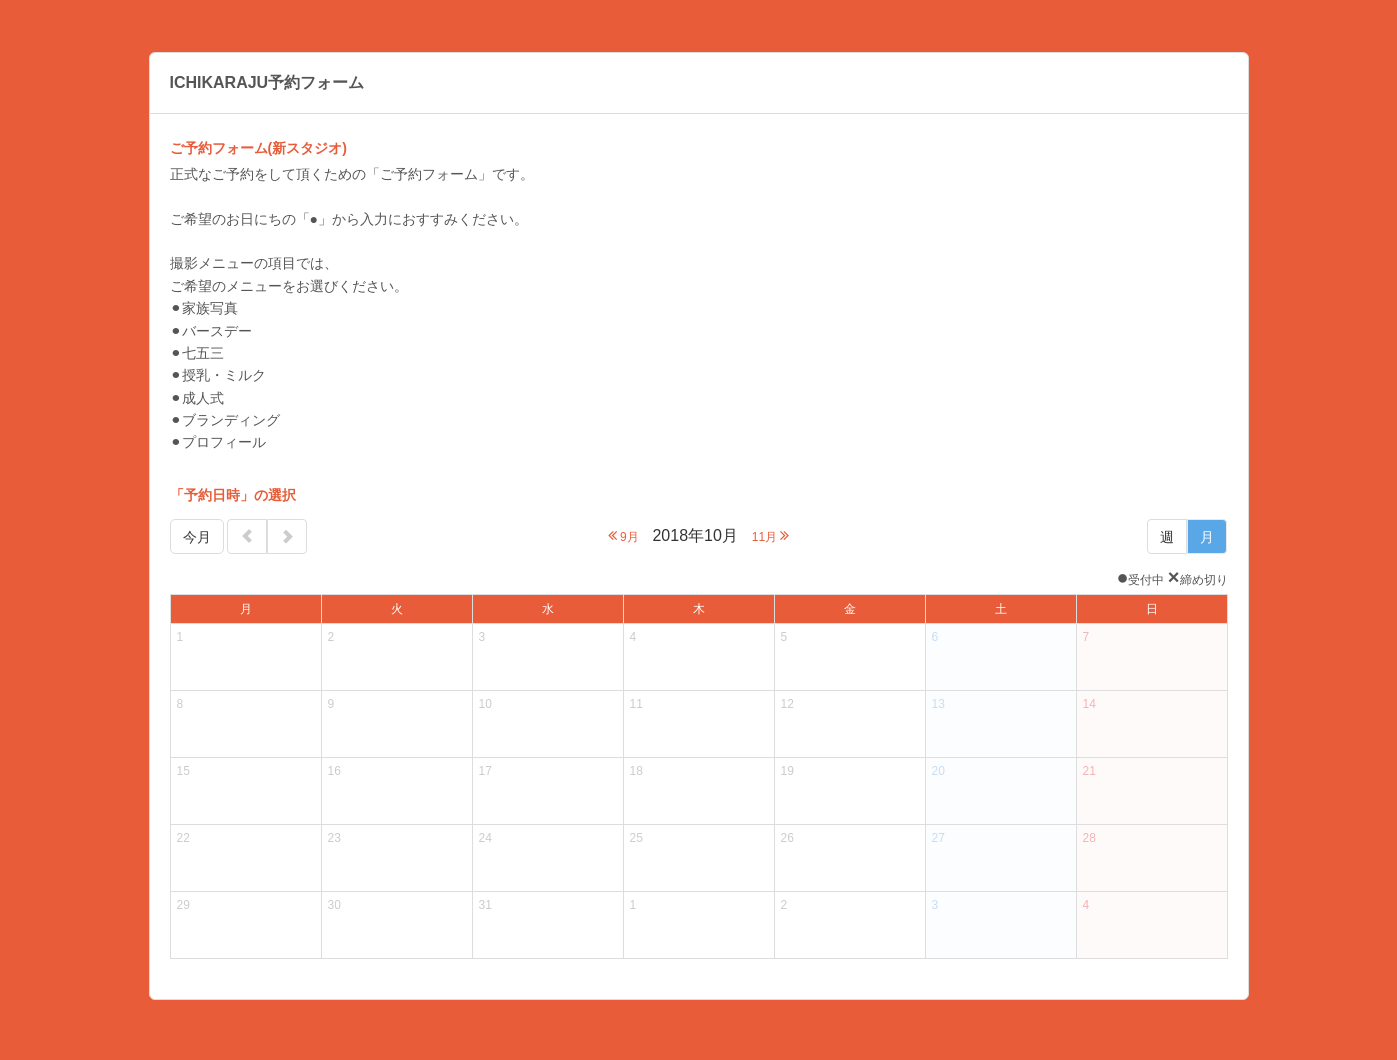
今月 (197, 537)
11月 (771, 535)
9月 (623, 535)
